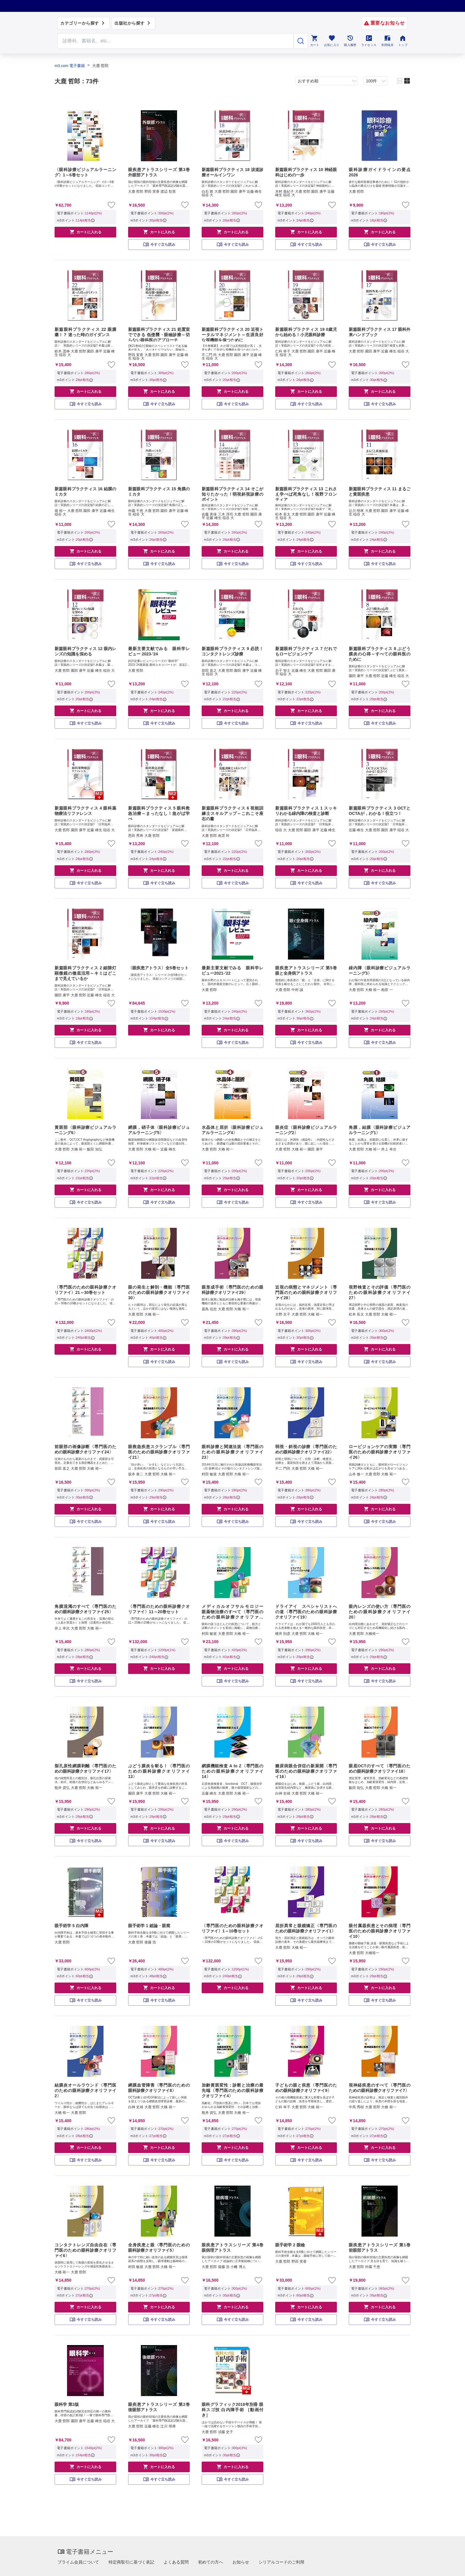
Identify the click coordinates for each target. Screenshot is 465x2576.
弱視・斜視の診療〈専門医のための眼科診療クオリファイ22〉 (306, 1449)
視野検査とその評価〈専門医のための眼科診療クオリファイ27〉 (379, 1292)
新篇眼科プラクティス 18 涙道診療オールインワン (232, 172)
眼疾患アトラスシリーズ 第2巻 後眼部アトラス (159, 2407)
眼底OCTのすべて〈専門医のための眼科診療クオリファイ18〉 (379, 1768)
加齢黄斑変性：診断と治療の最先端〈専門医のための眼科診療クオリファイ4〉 (232, 2090)
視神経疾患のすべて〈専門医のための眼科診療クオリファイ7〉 (379, 2088)
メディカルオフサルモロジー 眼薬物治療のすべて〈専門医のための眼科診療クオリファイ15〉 (232, 1612)
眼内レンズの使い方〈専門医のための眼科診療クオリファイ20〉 (379, 1611)
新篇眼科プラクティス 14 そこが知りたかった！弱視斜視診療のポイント (232, 493)
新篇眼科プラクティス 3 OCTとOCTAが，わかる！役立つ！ (379, 811)
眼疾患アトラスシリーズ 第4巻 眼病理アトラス (232, 2248)
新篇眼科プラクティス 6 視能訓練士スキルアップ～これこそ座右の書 (232, 813)
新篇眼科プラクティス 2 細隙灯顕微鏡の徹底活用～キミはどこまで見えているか (85, 973)
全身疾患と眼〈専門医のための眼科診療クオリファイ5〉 (159, 2248)
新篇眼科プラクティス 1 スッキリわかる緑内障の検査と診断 (306, 811)
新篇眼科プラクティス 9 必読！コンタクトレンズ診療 (232, 651)
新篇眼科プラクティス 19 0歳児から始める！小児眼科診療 (306, 332)
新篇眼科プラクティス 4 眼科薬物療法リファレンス (85, 811)
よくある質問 (176, 2562)
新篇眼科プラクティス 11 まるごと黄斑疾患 (379, 491)
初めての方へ (210, 2562)
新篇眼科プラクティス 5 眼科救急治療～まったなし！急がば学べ (159, 813)
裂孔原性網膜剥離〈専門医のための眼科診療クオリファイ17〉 (85, 1768)
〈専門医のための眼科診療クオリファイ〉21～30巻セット (85, 1290)
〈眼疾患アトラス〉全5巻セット (158, 967)
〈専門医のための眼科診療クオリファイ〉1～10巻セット (232, 1928)
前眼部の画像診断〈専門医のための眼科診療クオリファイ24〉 (85, 1449)
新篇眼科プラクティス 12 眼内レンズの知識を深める (85, 651)
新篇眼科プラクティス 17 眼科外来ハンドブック (379, 332)
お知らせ (240, 2562)
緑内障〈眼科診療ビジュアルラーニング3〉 (379, 970)
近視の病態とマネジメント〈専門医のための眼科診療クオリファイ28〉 (306, 1292)
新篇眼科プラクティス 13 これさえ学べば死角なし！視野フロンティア (306, 493)
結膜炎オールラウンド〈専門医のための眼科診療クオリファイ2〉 (85, 2090)
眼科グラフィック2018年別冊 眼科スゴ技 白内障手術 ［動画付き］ (232, 2409)
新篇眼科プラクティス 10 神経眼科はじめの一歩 (306, 172)
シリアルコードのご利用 (281, 2562)
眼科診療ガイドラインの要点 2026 (379, 172)
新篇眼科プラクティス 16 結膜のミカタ (85, 491)
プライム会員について (78, 2562)
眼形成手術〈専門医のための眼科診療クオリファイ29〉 (232, 1290)
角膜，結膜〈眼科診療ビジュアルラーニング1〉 (379, 1130)
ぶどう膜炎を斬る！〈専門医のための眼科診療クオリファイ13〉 (159, 1771)
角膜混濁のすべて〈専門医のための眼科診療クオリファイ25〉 (85, 1609)
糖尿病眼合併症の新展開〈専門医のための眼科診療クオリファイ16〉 (306, 1771)
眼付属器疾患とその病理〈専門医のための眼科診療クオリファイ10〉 (379, 1931)
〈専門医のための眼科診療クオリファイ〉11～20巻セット (159, 1609)
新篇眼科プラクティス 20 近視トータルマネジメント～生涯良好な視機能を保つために (232, 334)
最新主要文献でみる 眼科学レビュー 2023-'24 (159, 651)
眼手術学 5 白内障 (71, 1925)
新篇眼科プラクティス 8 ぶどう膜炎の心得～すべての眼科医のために (379, 654)
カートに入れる (85, 232)
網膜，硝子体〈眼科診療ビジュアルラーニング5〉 (159, 1130)
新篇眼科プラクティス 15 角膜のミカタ (159, 491)
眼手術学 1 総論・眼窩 (149, 1925)
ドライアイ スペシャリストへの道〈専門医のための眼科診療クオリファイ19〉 (306, 1611)
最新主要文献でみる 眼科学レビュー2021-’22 (232, 970)
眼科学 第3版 (67, 2404)
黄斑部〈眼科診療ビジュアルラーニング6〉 (85, 1130)
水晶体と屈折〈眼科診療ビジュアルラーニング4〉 (232, 1130)
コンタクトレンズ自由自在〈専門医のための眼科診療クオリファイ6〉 (85, 2250)
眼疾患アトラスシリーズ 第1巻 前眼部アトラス (379, 2248)
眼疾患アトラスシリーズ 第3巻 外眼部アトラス (159, 172)
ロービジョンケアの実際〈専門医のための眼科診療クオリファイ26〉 (379, 1452)
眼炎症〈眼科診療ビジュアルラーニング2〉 (306, 1130)
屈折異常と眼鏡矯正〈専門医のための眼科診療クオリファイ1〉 (306, 1928)
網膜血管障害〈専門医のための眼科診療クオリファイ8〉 (159, 2088)
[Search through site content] (176, 41)
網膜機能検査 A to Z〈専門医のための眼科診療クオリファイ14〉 (232, 1771)
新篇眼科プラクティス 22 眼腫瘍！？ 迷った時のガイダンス (85, 332)
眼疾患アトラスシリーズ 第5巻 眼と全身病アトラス (306, 970)
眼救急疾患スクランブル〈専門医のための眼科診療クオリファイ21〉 (159, 1452)
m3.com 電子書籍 (70, 66)
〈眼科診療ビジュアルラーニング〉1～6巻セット (85, 172)
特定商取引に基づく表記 (131, 2562)
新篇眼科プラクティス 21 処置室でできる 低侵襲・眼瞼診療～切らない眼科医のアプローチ (159, 334)
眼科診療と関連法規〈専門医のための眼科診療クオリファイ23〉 (232, 1452)
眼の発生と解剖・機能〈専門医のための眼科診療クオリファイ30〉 (159, 1292)
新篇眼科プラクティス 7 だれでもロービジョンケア (306, 651)
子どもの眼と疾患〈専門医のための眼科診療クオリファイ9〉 (306, 2088)
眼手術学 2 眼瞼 (290, 2245)
